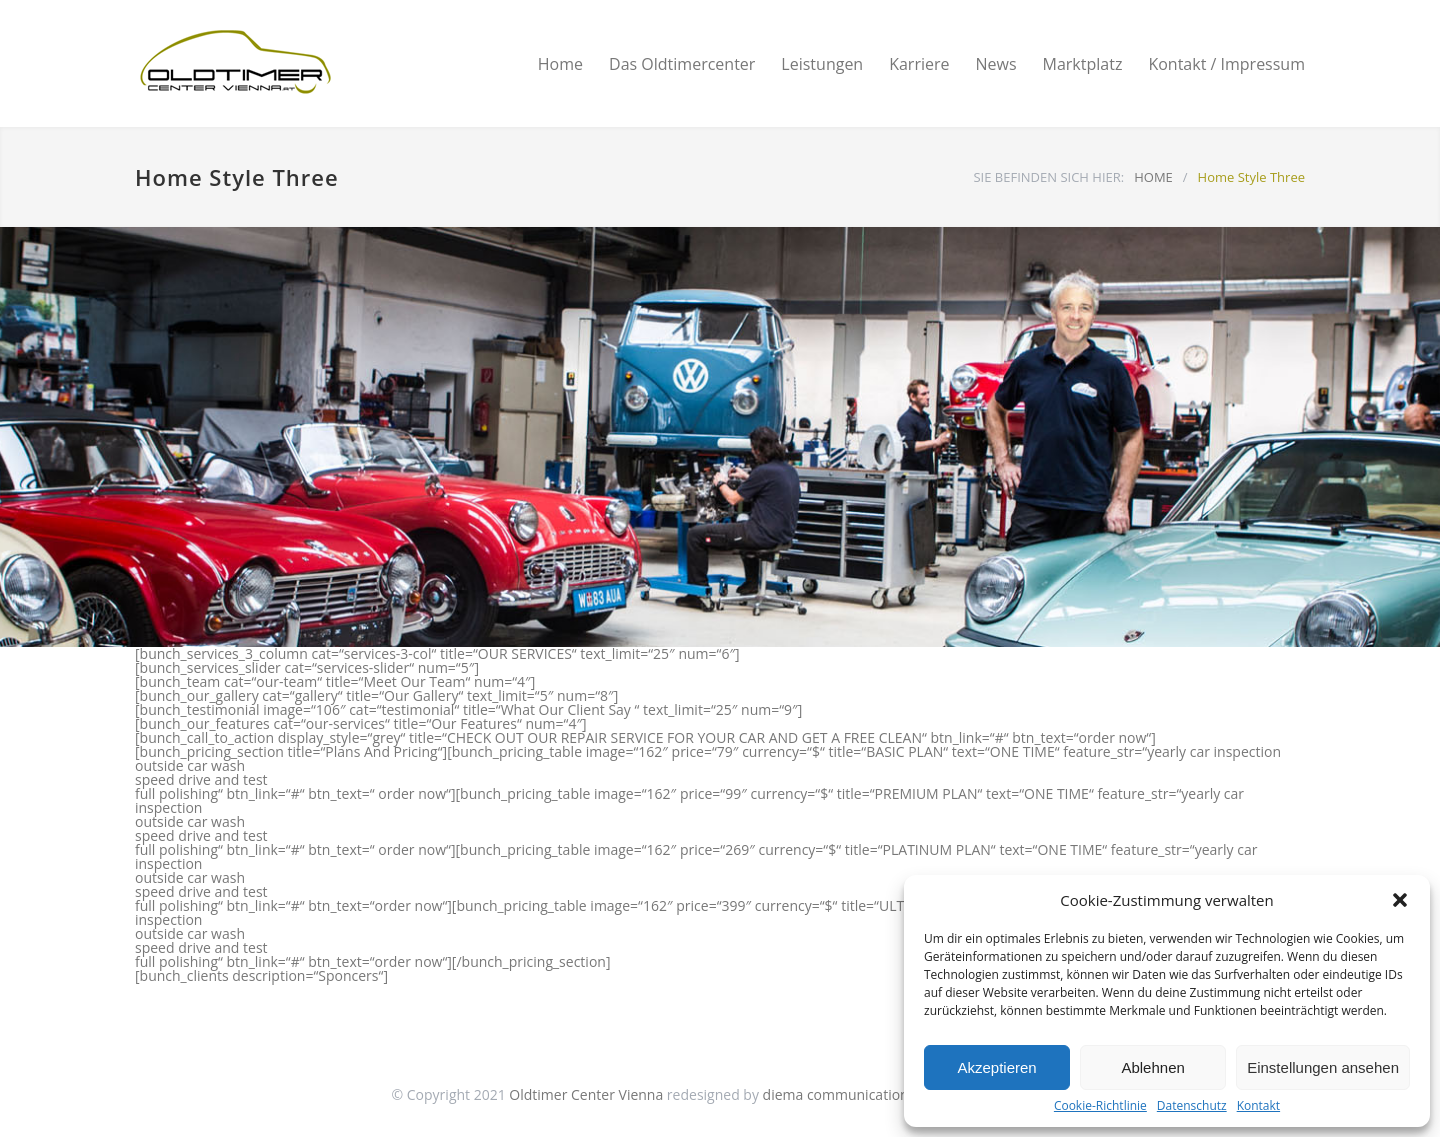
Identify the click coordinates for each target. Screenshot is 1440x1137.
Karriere (919, 64)
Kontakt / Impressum (1226, 64)
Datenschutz (1192, 1106)
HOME (1153, 177)
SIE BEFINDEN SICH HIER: (1048, 177)
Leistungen (822, 64)
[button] (1400, 900)
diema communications (839, 1094)
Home (560, 64)
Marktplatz (1083, 64)
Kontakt (1258, 1106)
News (995, 64)
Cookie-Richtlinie (1100, 1106)
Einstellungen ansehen (1323, 1067)
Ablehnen (1152, 1067)
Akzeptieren (996, 1067)
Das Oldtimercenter (682, 64)
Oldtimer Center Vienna (586, 1094)
